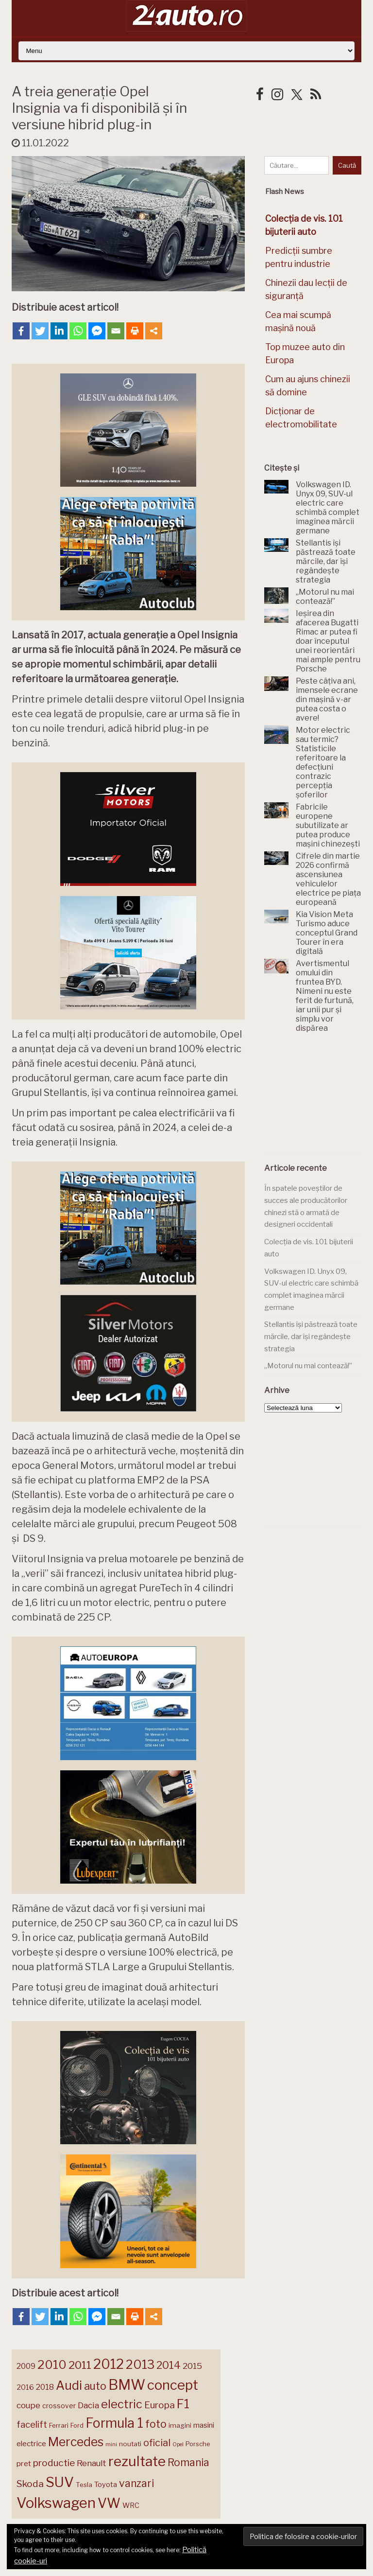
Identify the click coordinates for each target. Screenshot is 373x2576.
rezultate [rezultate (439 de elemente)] (137, 2461)
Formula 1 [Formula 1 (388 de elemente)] (114, 2423)
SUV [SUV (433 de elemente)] (60, 2482)
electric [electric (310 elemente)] (121, 2404)
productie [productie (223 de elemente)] (54, 2463)
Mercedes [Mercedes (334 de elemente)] (75, 2442)
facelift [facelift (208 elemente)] (32, 2424)
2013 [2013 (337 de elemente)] (140, 2364)
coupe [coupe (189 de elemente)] (28, 2405)
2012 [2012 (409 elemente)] (108, 2364)
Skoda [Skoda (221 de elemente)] (30, 2483)
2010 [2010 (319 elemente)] (52, 2365)
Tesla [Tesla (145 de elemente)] (84, 2484)
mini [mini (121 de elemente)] (111, 2444)
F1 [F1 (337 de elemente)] (183, 2404)
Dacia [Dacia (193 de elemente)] (88, 2405)
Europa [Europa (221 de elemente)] (159, 2405)
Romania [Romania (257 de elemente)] (188, 2462)
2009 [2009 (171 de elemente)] (26, 2366)
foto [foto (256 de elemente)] (156, 2424)
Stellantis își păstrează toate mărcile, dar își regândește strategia (310, 1336)
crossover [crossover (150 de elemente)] (59, 2406)
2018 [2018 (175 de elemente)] (45, 2387)
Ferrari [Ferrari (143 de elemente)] (58, 2425)
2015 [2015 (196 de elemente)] (192, 2366)
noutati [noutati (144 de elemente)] (130, 2444)
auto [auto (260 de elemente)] (95, 2386)
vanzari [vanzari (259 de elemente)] (136, 2483)
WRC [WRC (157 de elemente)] (130, 2505)
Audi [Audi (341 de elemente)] (69, 2385)
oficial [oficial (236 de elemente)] (156, 2443)
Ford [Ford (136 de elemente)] (77, 2425)
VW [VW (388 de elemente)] (109, 2503)
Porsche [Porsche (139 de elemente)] (198, 2444)
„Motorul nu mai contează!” (308, 1365)
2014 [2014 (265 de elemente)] (168, 2365)
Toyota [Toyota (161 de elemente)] (105, 2484)
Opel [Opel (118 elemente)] (178, 2444)
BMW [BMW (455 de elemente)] (126, 2384)
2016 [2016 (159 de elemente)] (25, 2387)
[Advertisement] (318, 1098)
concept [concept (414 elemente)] (172, 2385)
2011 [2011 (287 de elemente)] (79, 2365)
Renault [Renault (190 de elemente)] (91, 2463)
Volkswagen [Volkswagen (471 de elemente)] (56, 2502)
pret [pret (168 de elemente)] (24, 2463)
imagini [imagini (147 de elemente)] (180, 2425)
